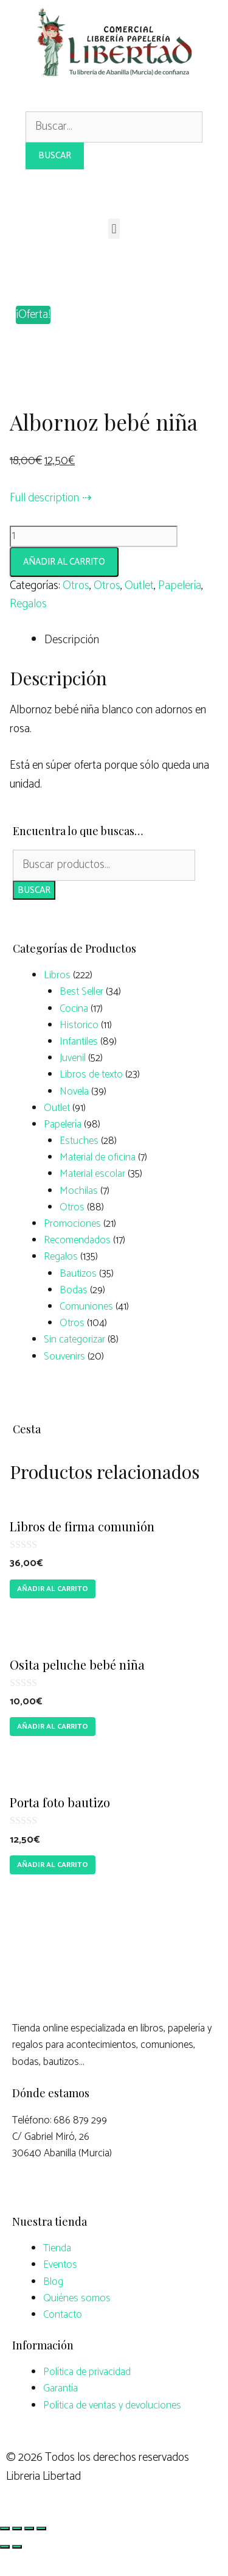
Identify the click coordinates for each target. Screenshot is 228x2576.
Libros (57, 998)
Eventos (60, 2287)
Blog (53, 2304)
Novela (74, 1114)
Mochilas (79, 1213)
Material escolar (92, 1196)
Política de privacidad (87, 2395)
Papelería (179, 608)
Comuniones (86, 1329)
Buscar (34, 912)
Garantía (60, 2411)
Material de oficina (98, 1180)
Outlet (139, 608)
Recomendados (77, 1263)
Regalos (28, 627)
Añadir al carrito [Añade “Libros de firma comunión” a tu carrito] (52, 1611)
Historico (79, 1047)
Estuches (79, 1163)
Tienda (57, 2270)
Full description (44, 520)
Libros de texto (91, 1097)
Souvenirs (64, 1379)
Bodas (74, 1312)
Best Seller (81, 1014)
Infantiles (79, 1064)
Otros (76, 608)
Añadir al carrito (64, 584)
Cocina (74, 1031)
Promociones (72, 1246)
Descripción (71, 663)
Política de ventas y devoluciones (112, 2428)
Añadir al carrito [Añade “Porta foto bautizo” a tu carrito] (52, 1887)
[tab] (131, 663)
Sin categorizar (74, 1362)
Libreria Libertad (43, 2499)
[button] (114, 229)
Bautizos (78, 1296)
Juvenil (73, 1080)
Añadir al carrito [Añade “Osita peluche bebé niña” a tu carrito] (52, 1749)
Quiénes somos (77, 2320)
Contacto (62, 2337)
